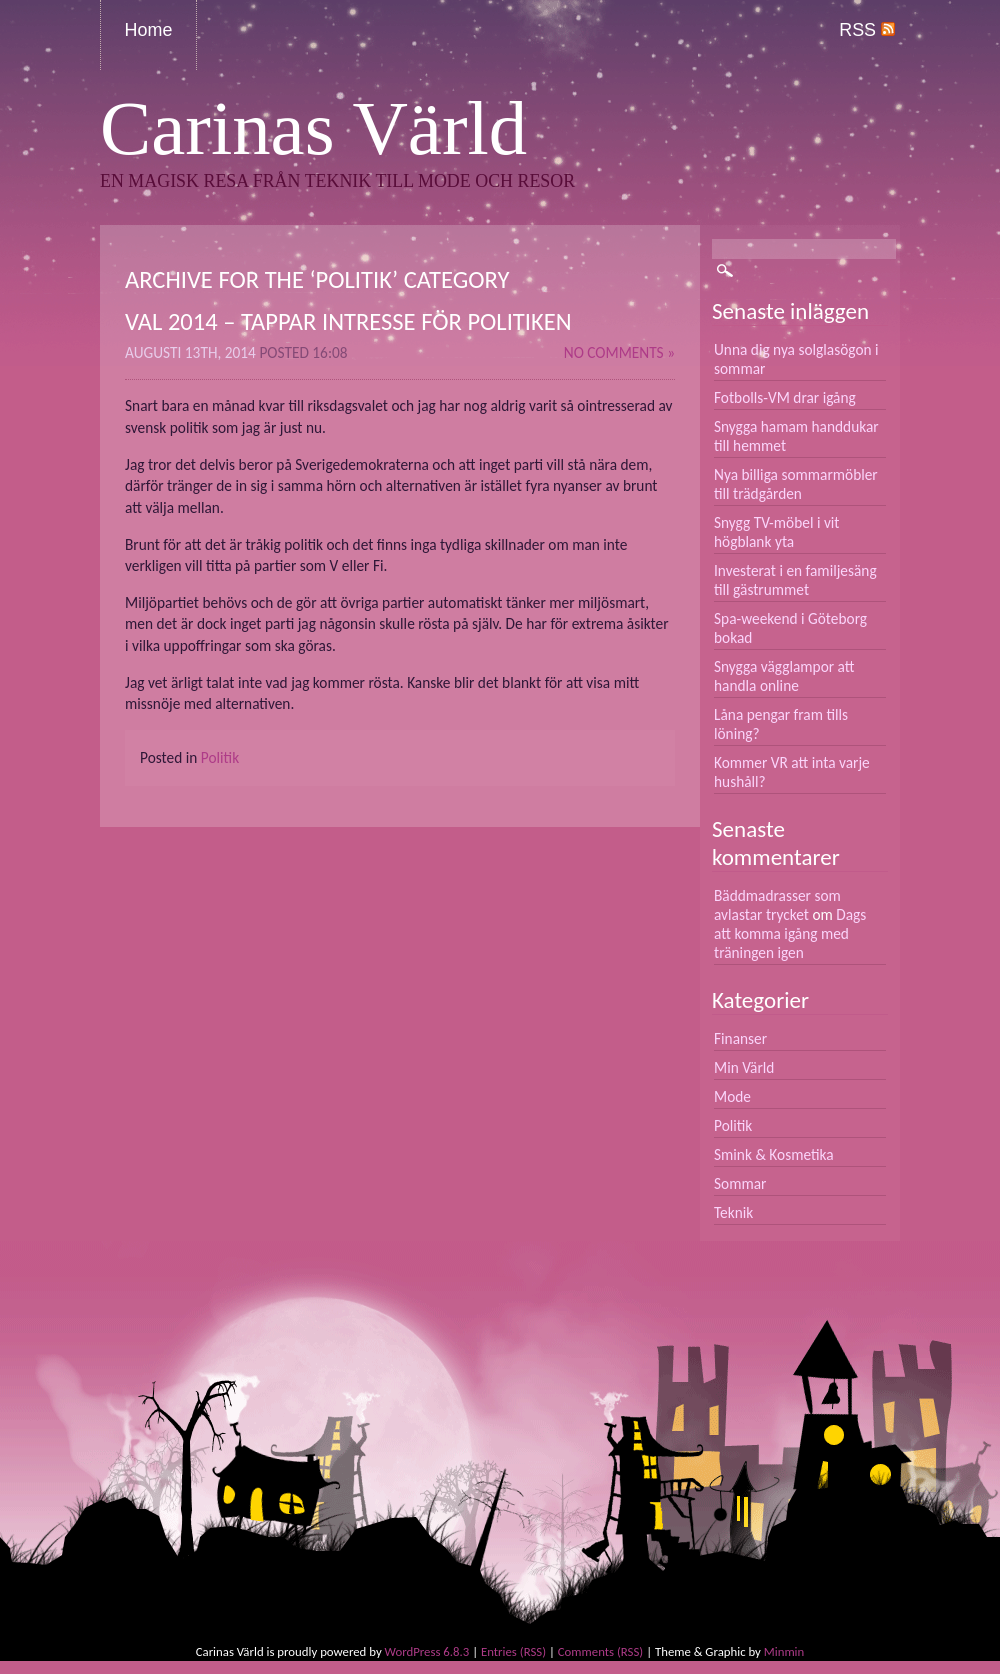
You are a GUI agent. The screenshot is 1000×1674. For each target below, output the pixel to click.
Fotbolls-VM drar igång (785, 397)
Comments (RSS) (600, 1651)
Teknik (733, 1212)
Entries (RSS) (513, 1651)
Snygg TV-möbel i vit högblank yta (777, 532)
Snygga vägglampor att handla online (784, 676)
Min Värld (744, 1067)
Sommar (740, 1183)
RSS (867, 30)
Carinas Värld (313, 128)
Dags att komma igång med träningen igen (790, 933)
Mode (732, 1096)
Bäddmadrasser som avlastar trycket (777, 905)
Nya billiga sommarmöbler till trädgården (796, 484)
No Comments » (619, 352)
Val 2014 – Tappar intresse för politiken (348, 322)
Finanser (740, 1038)
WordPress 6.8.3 (427, 1651)
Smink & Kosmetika (774, 1154)
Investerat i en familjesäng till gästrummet (795, 580)
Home (149, 30)
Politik (220, 757)
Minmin (784, 1651)
